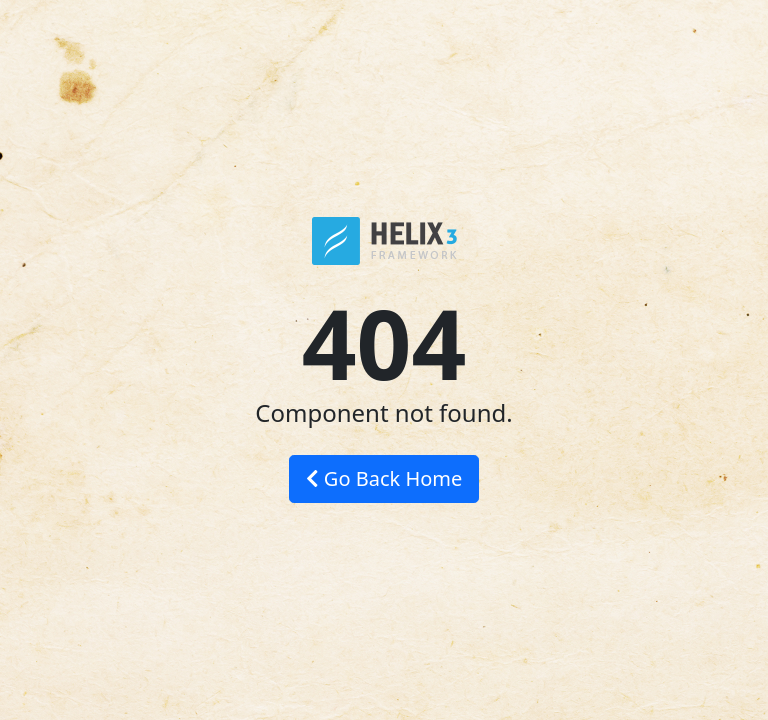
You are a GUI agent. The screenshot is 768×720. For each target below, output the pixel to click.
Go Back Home (384, 478)
